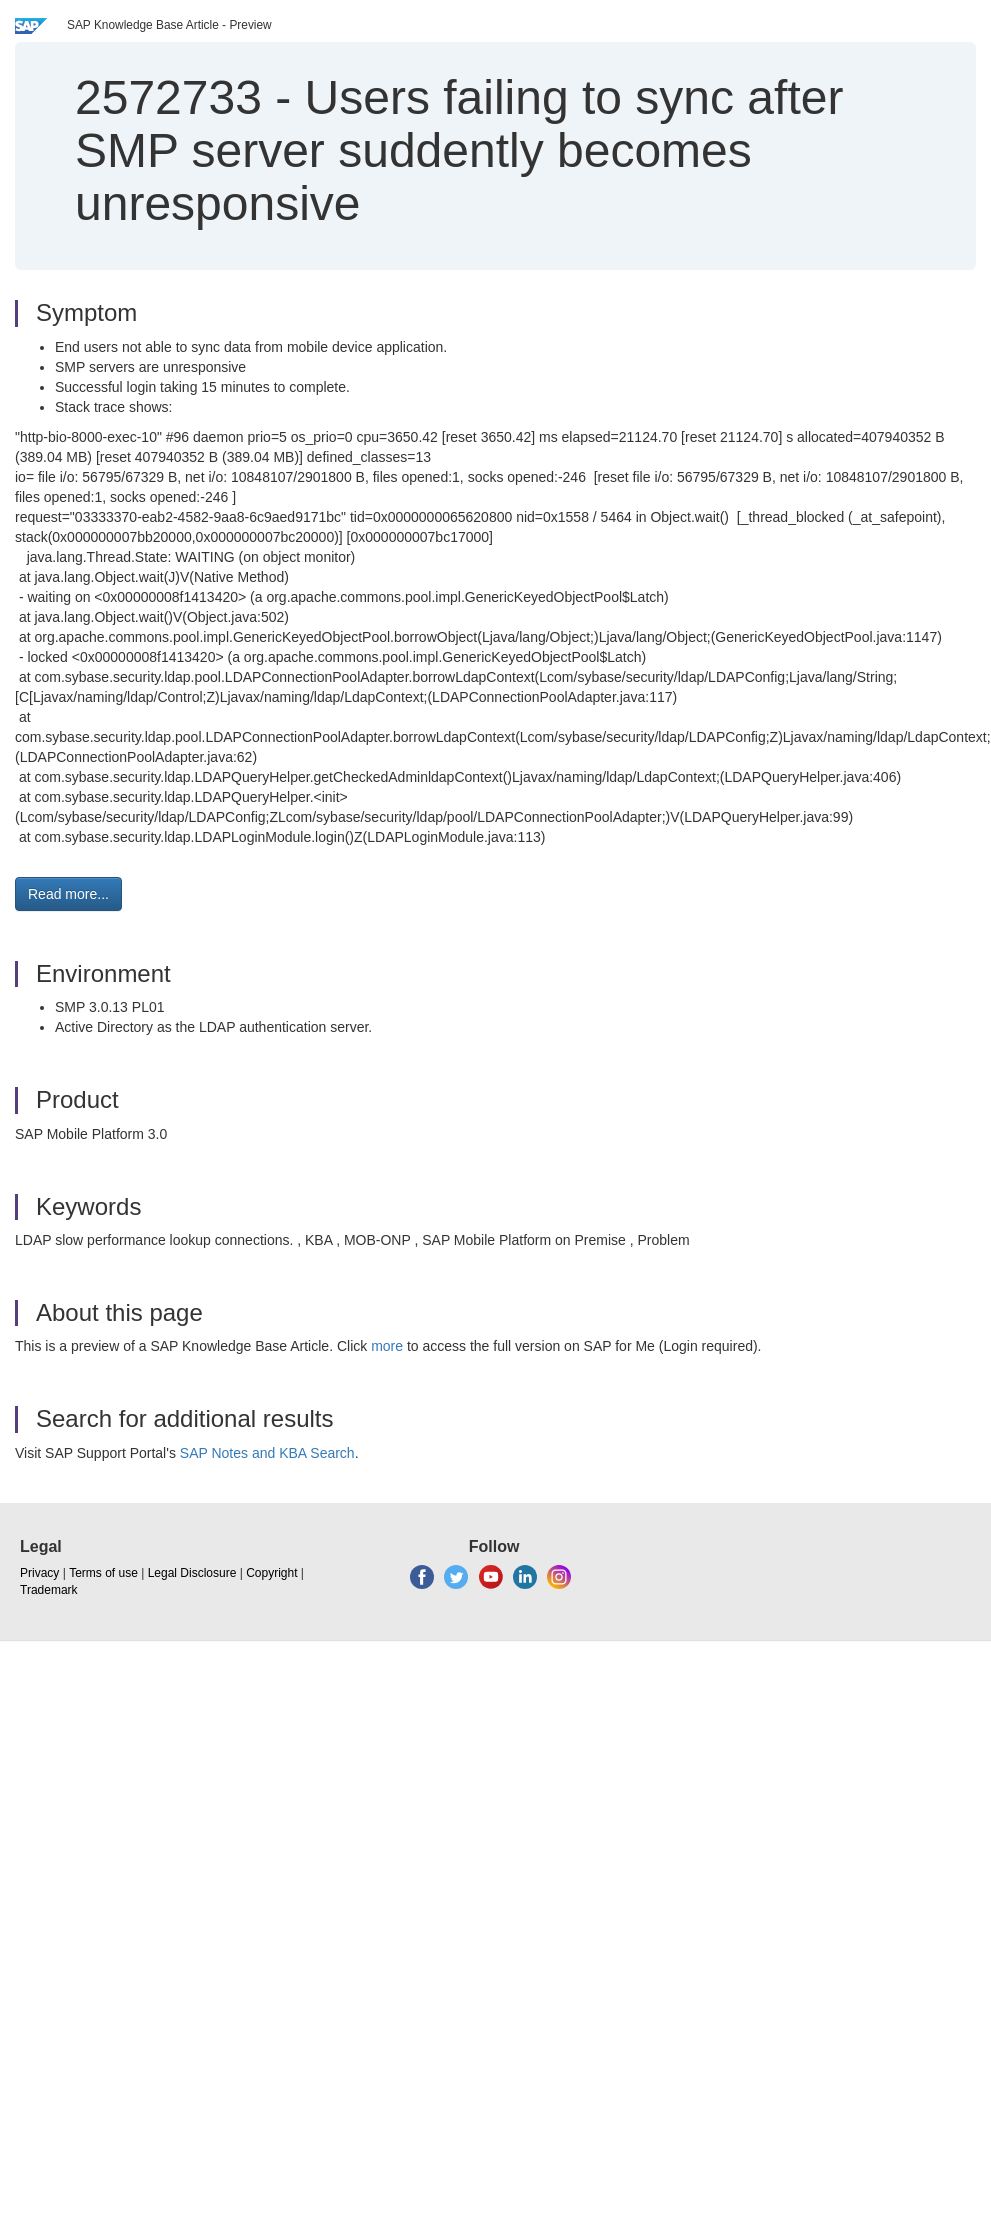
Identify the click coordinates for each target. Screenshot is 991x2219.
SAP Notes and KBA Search (267, 1453)
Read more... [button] (68, 894)
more (387, 1346)
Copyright (271, 1573)
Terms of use (103, 1573)
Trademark (49, 1590)
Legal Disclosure (192, 1573)
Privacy (39, 1573)
